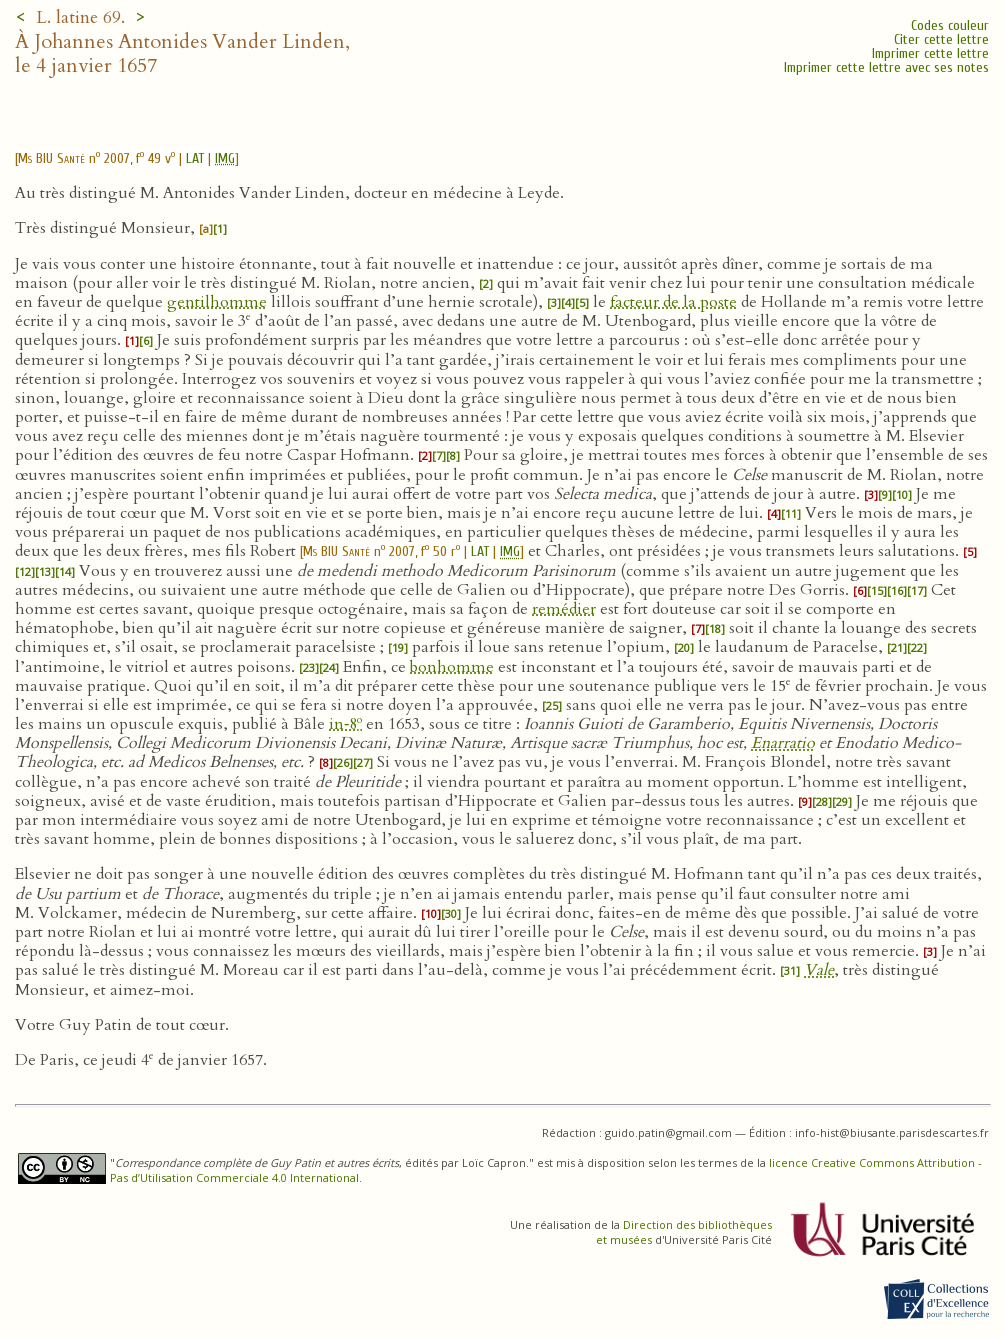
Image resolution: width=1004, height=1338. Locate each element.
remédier (564, 609)
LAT (195, 158)
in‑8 (345, 724)
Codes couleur (950, 25)
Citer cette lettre (941, 39)
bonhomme (452, 667)
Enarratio (783, 743)
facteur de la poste (673, 302)
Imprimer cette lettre (930, 53)
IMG (225, 158)
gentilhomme (217, 302)
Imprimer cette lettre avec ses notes (886, 67)
